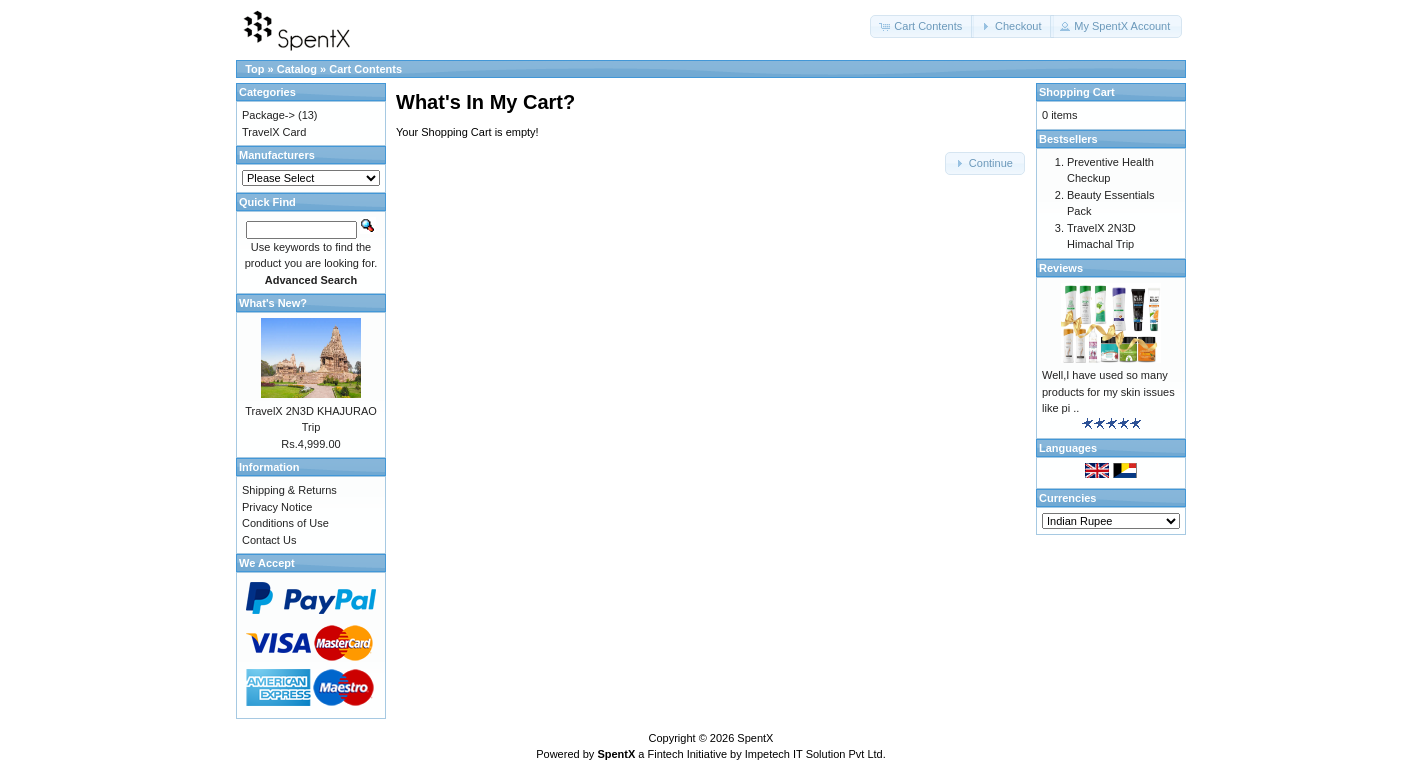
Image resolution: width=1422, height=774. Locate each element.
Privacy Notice (277, 507)
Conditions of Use (285, 523)
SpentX (755, 738)
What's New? (273, 303)
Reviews (1061, 268)
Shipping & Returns (289, 490)
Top (254, 69)
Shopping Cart (1077, 92)
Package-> (268, 115)
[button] (922, 26)
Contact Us (269, 540)
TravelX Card (274, 132)
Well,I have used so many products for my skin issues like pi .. (1108, 391)
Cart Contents (365, 69)
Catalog (297, 69)
